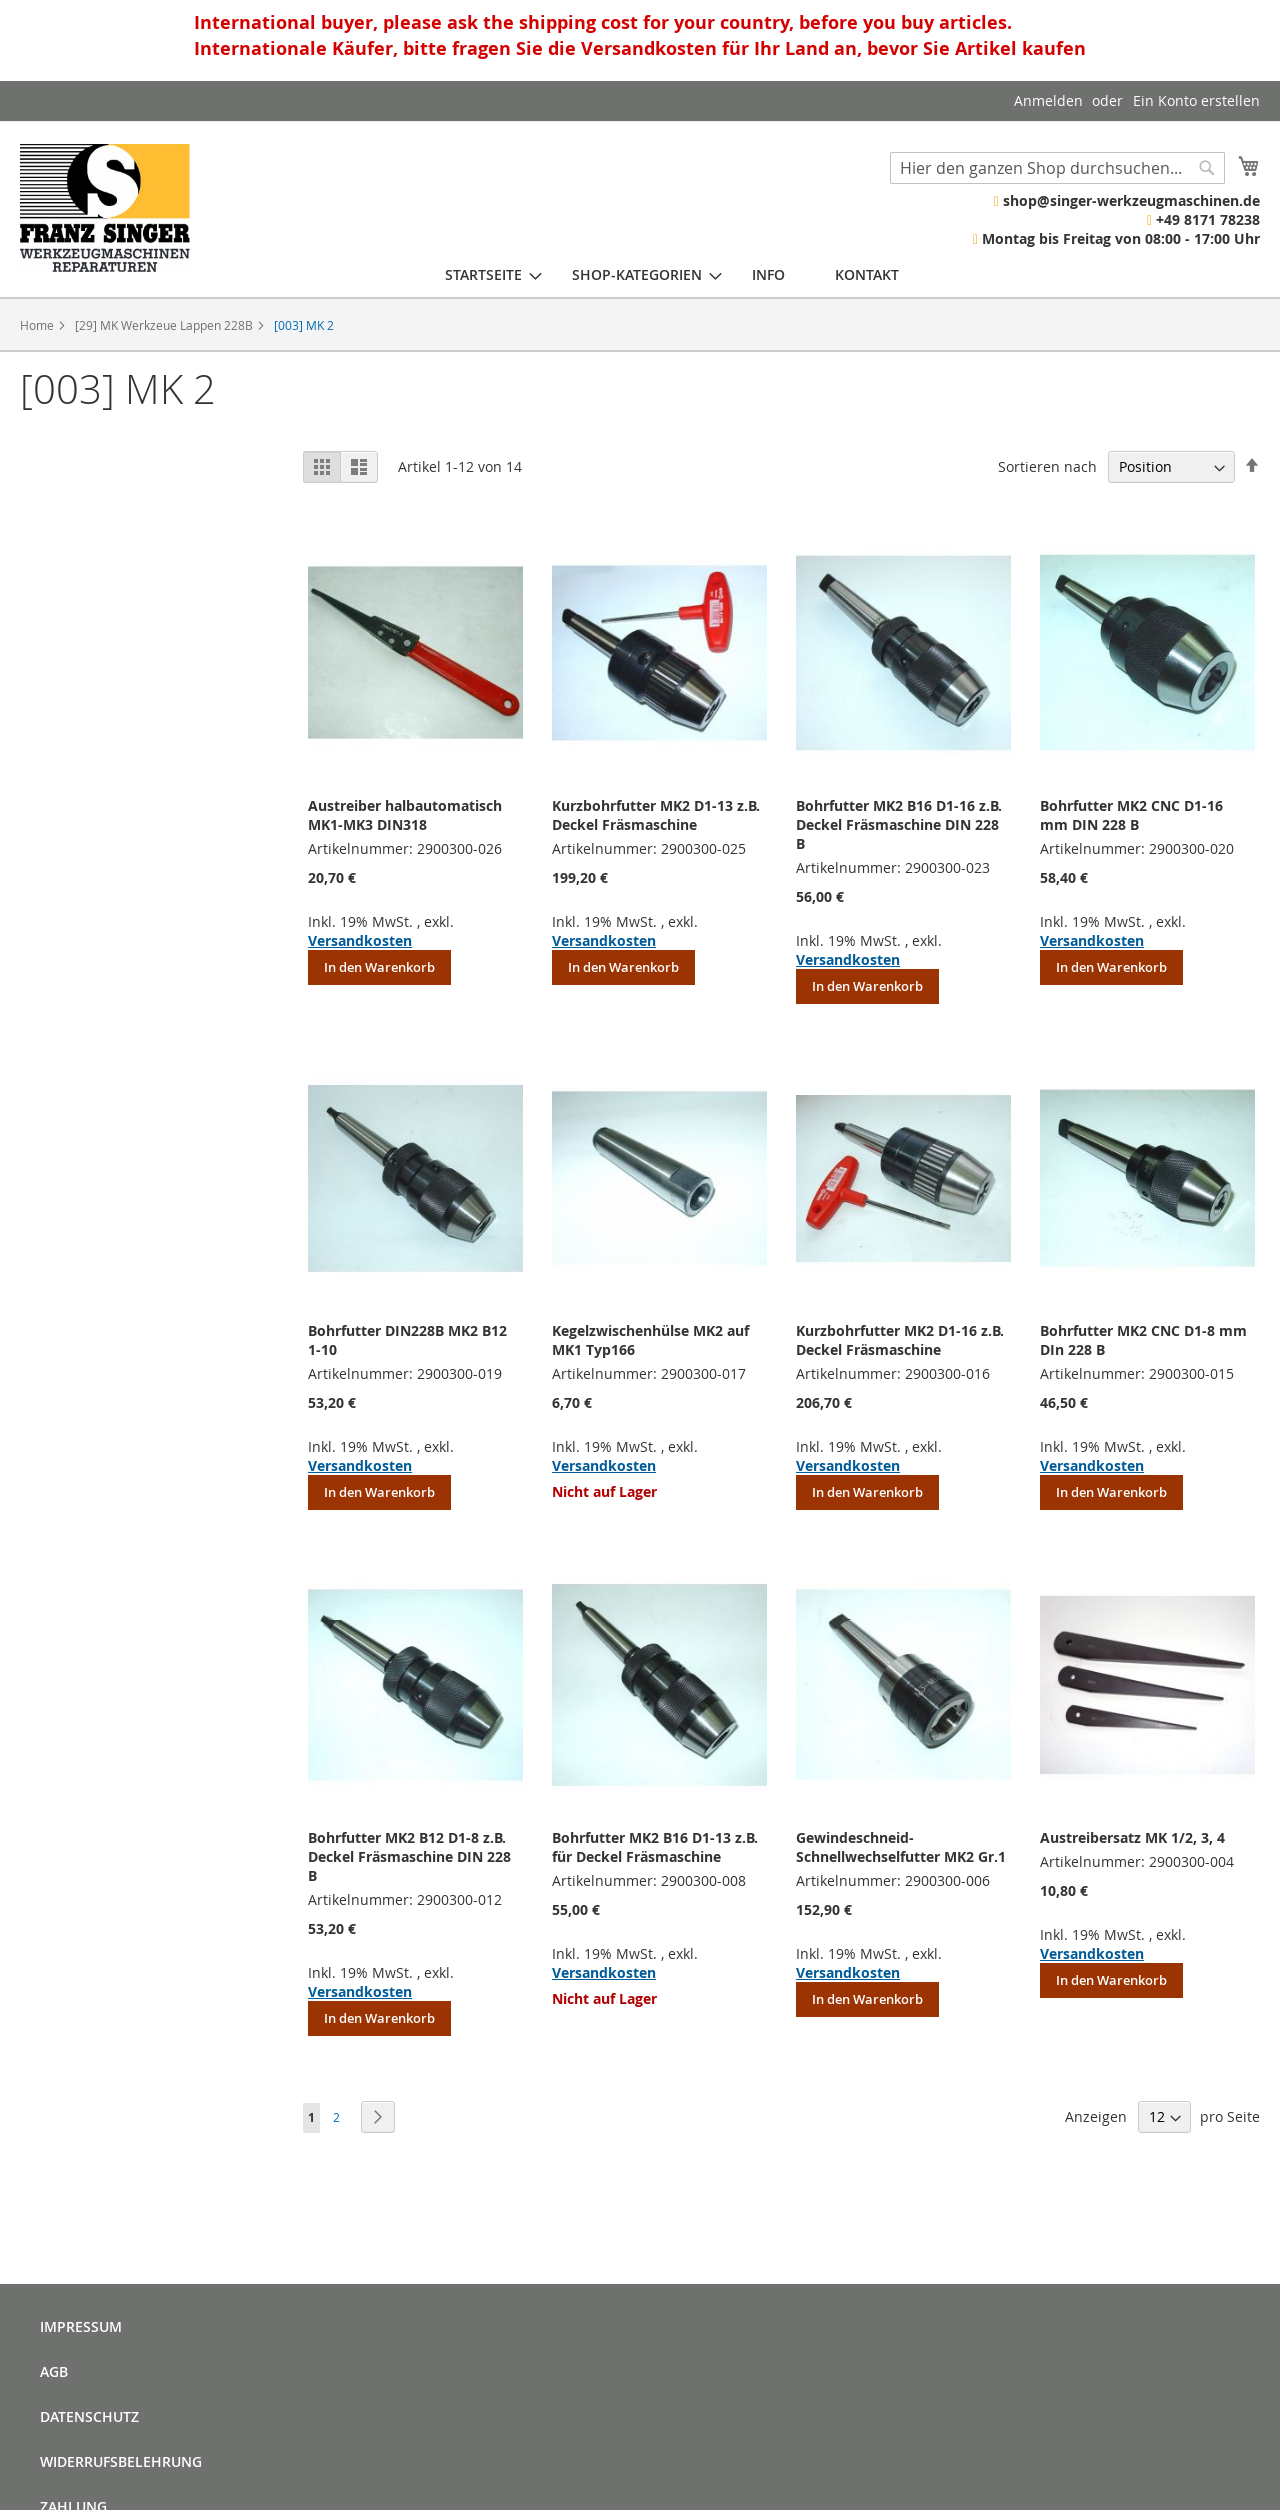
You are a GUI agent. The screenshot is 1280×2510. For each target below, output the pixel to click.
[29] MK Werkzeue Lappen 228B (165, 325)
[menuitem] (483, 274)
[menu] (672, 274)
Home (38, 325)
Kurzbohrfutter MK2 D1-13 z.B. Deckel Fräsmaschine (656, 815)
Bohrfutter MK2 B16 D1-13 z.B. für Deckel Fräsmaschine (655, 1847)
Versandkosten (360, 940)
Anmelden (1048, 100)
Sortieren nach (1047, 466)
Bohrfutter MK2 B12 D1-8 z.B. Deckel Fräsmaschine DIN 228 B (409, 1856)
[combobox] (1057, 168)
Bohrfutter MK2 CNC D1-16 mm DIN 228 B (1131, 815)
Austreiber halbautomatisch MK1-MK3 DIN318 (405, 815)
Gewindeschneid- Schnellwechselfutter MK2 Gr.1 (901, 1847)
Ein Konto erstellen (1196, 100)
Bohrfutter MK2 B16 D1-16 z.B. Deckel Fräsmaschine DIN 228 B (899, 824)
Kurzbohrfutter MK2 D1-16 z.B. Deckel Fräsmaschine (900, 1340)
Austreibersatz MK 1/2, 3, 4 (1132, 1837)
